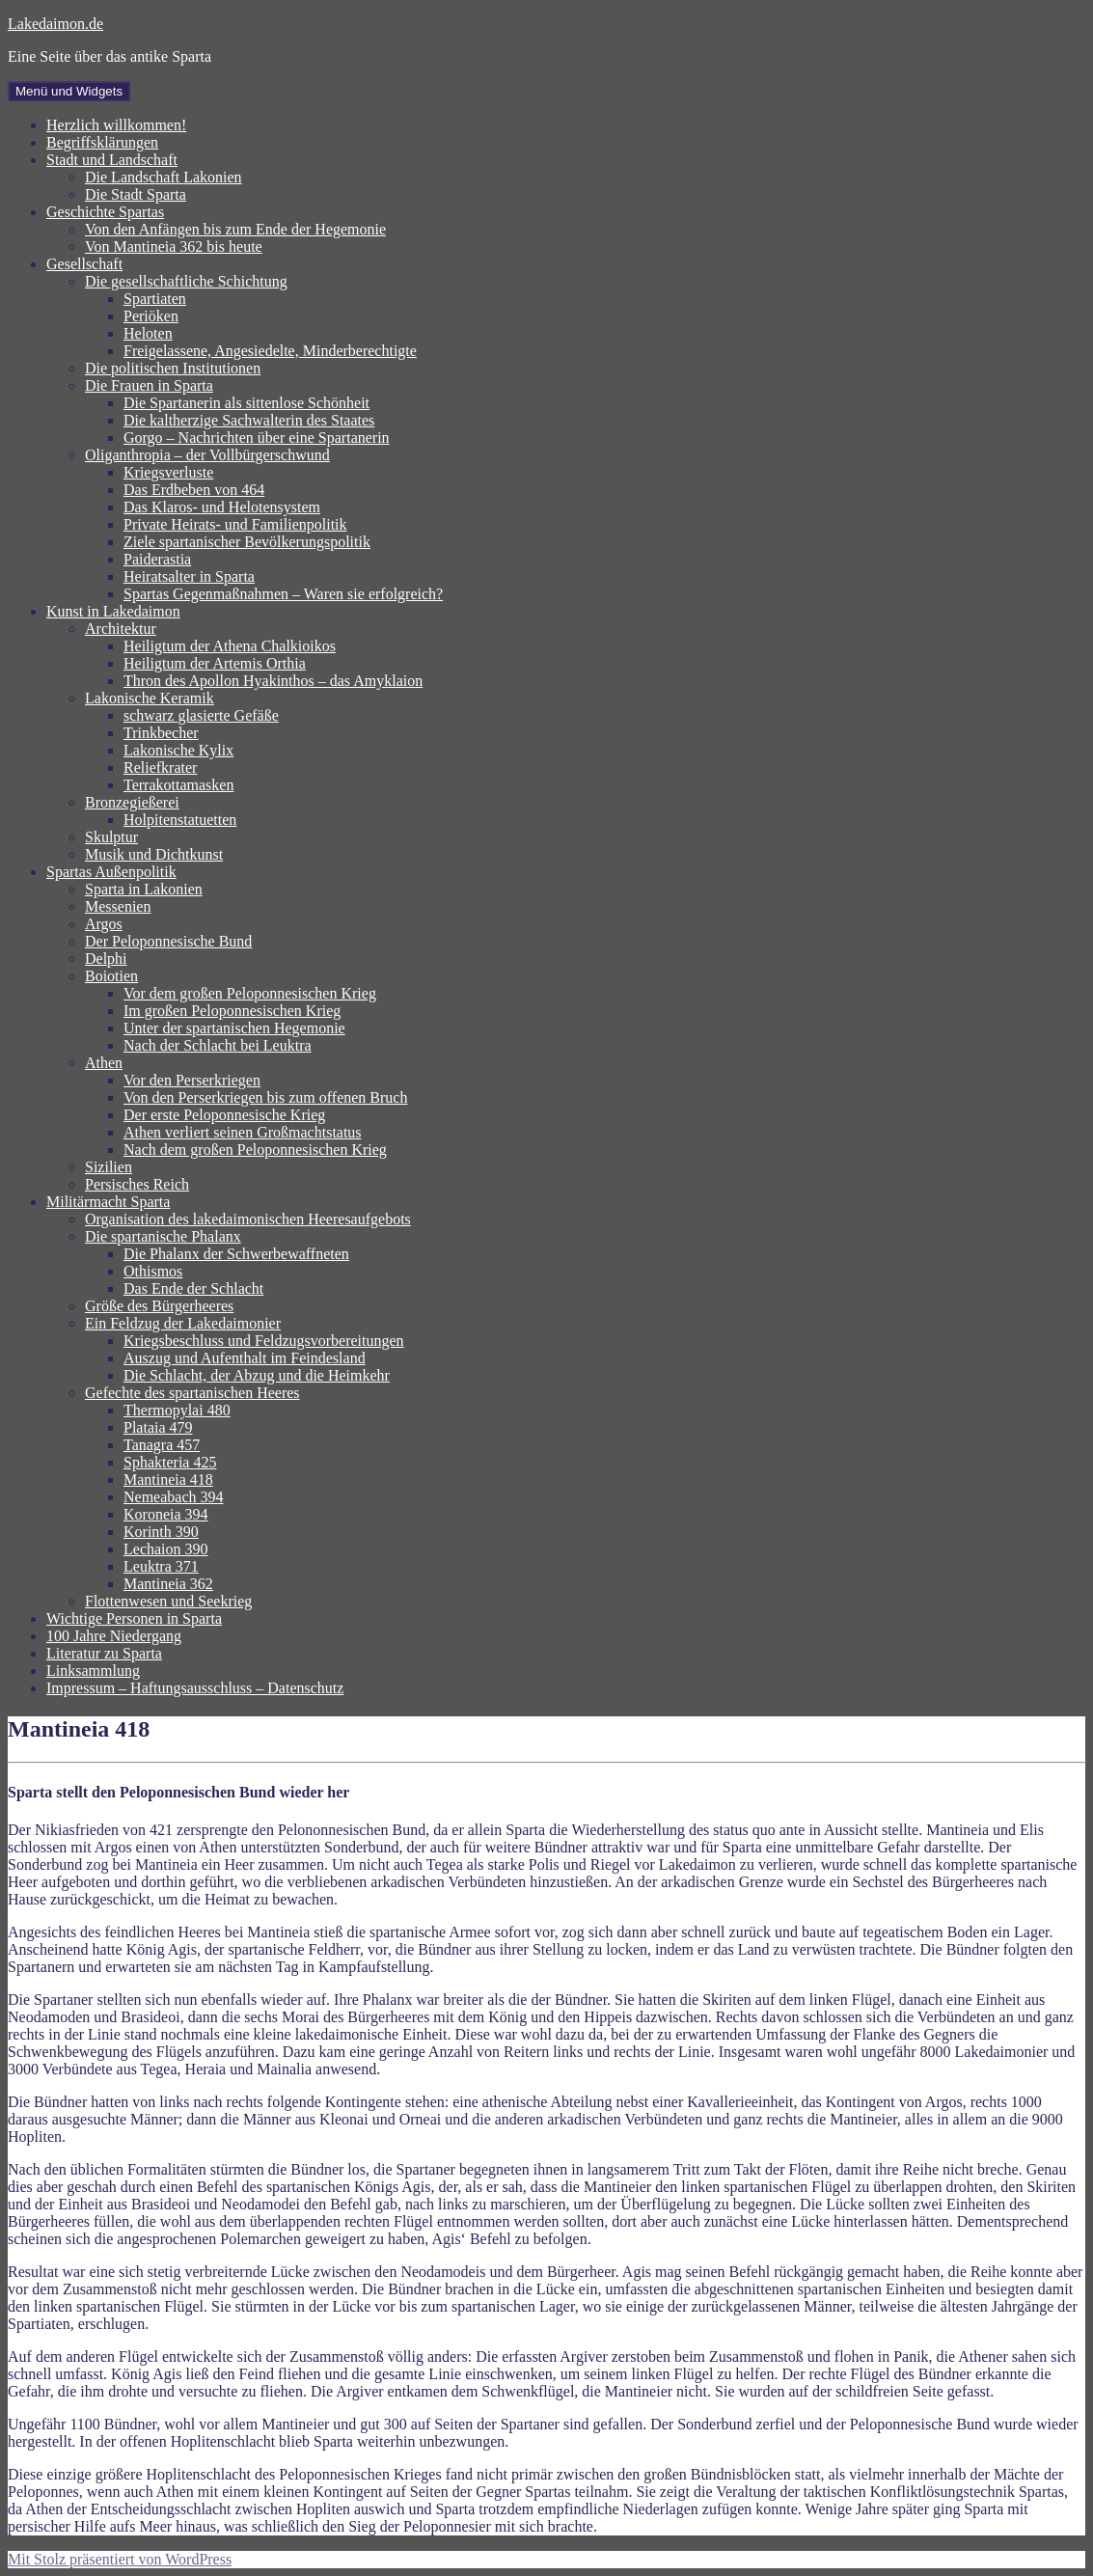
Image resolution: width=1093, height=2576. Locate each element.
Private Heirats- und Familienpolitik (235, 524)
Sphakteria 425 (169, 1462)
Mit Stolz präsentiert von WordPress (120, 2559)
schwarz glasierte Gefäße (201, 715)
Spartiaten (154, 298)
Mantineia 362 (168, 1584)
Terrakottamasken (178, 785)
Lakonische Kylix (178, 750)
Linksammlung (93, 1670)
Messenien (117, 906)
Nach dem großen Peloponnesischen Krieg (255, 1149)
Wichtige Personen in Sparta (134, 1618)
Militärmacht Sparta (108, 1201)
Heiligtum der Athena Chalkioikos (229, 646)
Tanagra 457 (161, 1445)
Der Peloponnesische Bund (168, 941)
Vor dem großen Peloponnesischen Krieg (249, 993)
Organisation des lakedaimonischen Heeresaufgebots (248, 1219)
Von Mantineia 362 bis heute (173, 246)
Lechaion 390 (165, 1549)
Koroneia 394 (165, 1514)
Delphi (106, 958)
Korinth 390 (161, 1531)
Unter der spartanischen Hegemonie (234, 1028)
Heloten (148, 333)
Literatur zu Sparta (104, 1653)
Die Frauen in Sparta (149, 385)
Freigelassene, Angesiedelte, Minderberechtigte (270, 351)
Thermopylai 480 (177, 1410)
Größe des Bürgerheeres (159, 1306)
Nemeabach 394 (173, 1497)
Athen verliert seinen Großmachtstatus (242, 1132)
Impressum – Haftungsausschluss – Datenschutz (194, 1688)
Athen (104, 1063)
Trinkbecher (161, 733)
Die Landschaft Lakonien (163, 177)
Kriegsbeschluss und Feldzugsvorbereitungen (263, 1340)
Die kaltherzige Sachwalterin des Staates (248, 420)
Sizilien (108, 1167)
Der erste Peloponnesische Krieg (224, 1115)
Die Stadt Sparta (135, 194)
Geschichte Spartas (105, 212)
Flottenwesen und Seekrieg (168, 1601)
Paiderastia (157, 559)
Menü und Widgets (69, 91)
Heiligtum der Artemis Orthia (214, 663)
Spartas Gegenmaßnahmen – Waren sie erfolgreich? (283, 594)
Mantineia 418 (168, 1479)
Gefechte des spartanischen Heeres (192, 1392)
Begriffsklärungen (102, 142)
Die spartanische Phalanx (163, 1236)
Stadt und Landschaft (112, 159)
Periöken (150, 316)
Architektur (120, 628)
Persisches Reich (137, 1184)
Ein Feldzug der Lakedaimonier (183, 1323)
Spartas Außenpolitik (111, 871)
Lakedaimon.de (55, 23)
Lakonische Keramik (149, 698)
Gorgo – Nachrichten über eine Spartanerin (256, 437)
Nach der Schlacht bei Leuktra (217, 1045)
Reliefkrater (160, 767)
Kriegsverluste (168, 472)
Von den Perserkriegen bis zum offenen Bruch (265, 1097)
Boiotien (111, 976)
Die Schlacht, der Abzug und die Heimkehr (256, 1375)
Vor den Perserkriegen (191, 1080)
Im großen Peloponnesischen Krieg (232, 1010)
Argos (104, 924)
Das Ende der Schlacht (193, 1288)
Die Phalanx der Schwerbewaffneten (236, 1254)
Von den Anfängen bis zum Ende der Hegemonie (235, 229)
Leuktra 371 (161, 1566)
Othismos (152, 1271)
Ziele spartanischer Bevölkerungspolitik (246, 542)
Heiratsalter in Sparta (189, 576)
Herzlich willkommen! (116, 125)
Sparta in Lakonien (144, 889)
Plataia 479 (158, 1427)
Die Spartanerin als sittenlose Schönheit (246, 403)
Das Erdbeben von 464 (193, 489)
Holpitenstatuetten (179, 819)
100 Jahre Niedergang (113, 1636)
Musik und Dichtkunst (154, 854)
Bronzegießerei (132, 802)
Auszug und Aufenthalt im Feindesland (244, 1358)
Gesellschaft (84, 264)
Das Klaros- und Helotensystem (221, 507)
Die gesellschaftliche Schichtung (186, 281)
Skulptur (111, 837)
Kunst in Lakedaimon (113, 611)
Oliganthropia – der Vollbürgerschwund (207, 455)
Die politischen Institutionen (172, 368)
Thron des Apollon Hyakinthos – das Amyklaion (273, 680)
